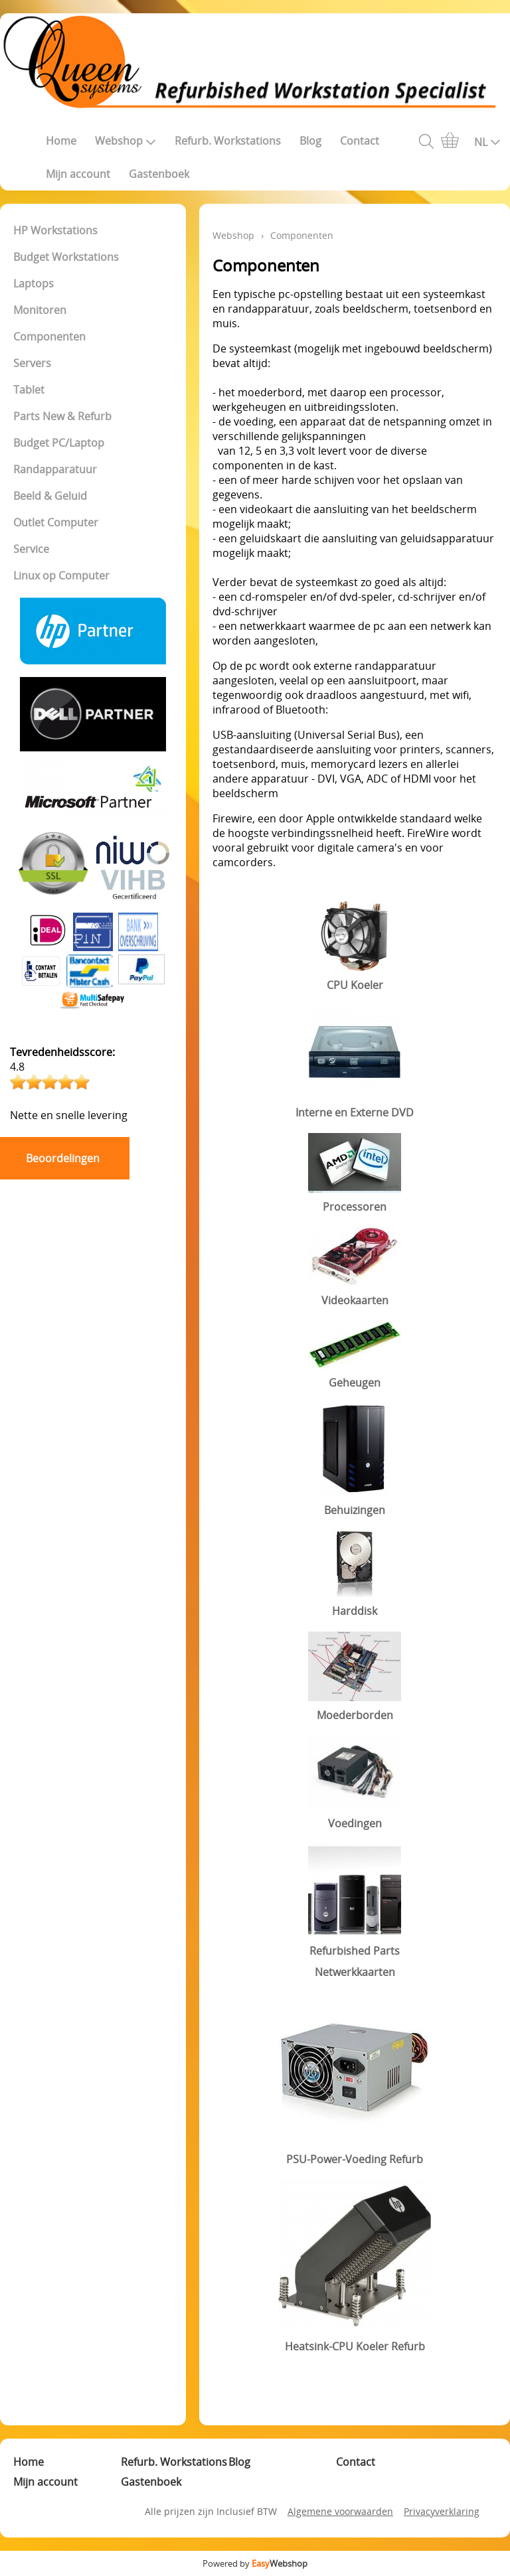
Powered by (255, 2563)
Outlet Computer (55, 522)
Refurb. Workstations (228, 140)
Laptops (33, 283)
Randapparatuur (55, 469)
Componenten (49, 336)
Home (61, 140)
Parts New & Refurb (62, 416)
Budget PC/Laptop (58, 442)
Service (31, 549)
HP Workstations (55, 230)
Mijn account (78, 174)
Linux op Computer (61, 575)
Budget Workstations (66, 257)
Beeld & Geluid (50, 496)
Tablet (28, 389)
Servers (32, 363)
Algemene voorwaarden (340, 2511)
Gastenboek (159, 174)
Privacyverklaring (441, 2511)
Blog (310, 140)
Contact (359, 140)
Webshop (125, 140)
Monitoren (39, 310)
